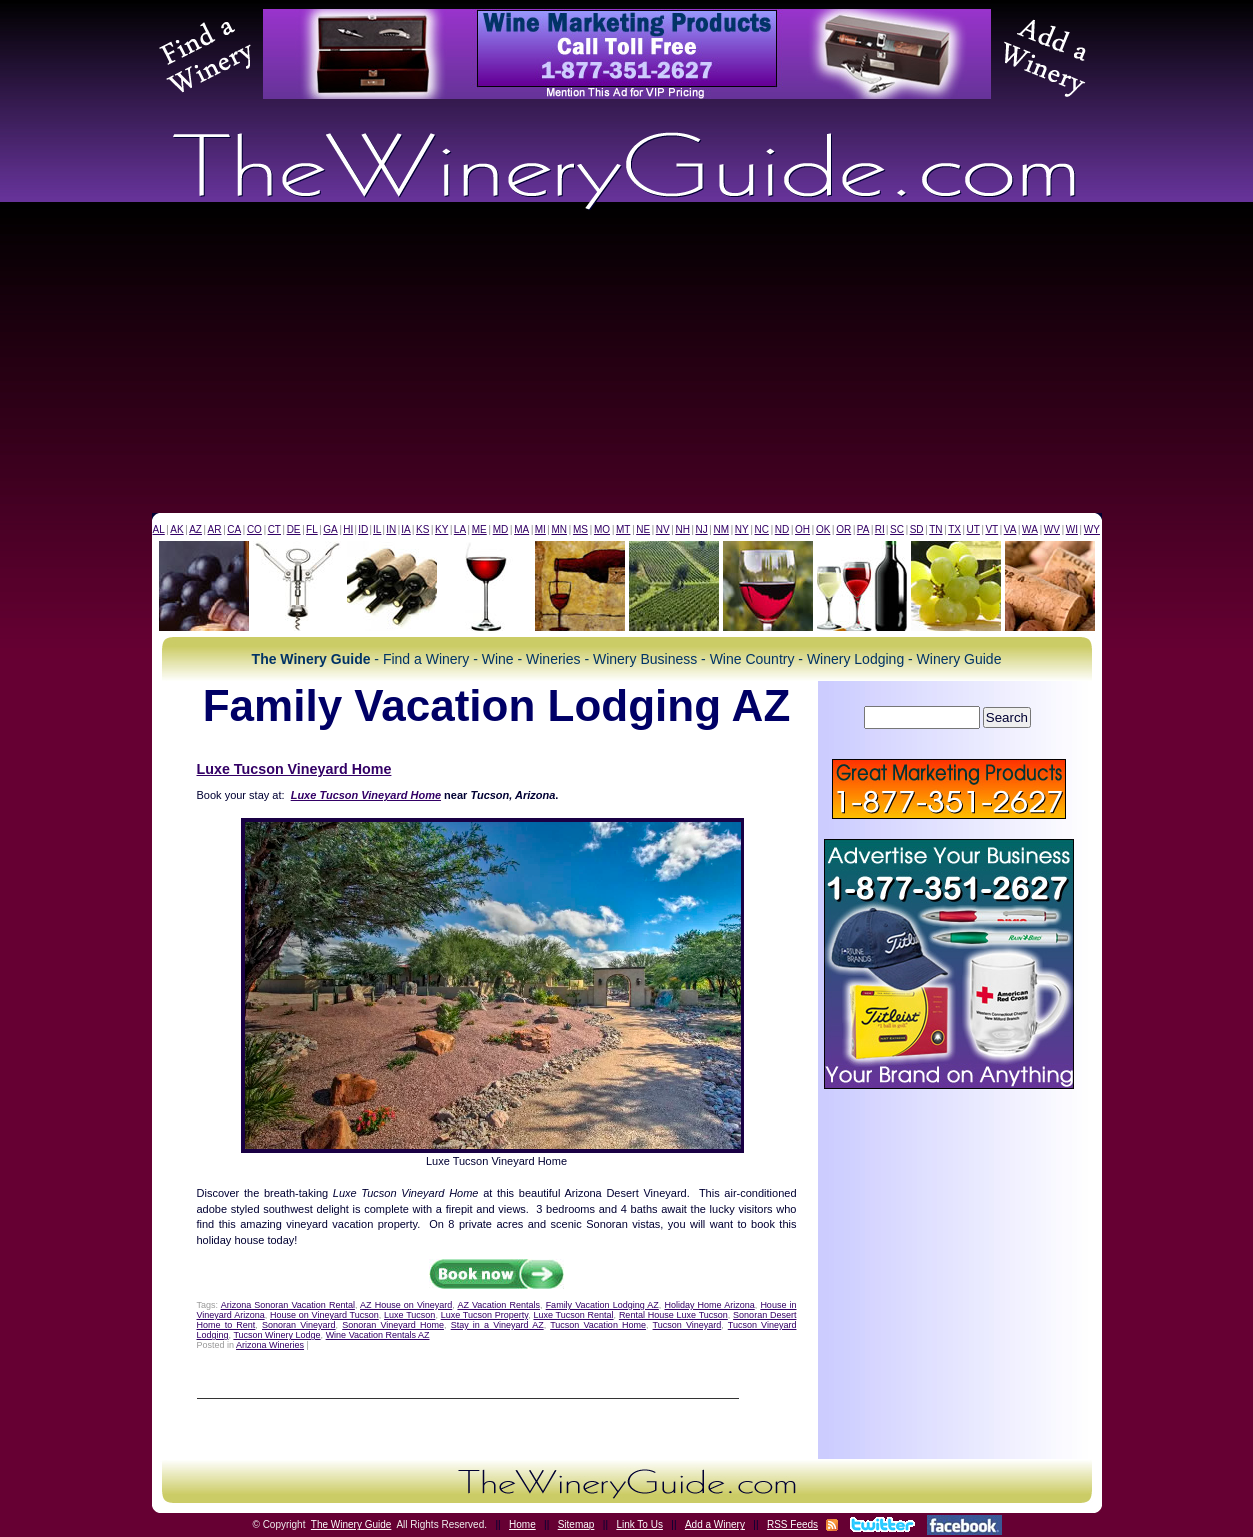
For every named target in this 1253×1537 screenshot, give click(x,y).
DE (294, 529)
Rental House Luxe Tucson (673, 1315)
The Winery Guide (351, 1524)
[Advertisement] (627, 363)
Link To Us (639, 1524)
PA (863, 529)
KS (422, 529)
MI (540, 529)
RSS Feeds (792, 1524)
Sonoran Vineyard (299, 1325)
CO (254, 529)
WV (1052, 529)
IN (391, 529)
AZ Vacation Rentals (498, 1305)
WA (1030, 529)
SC (897, 529)
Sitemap (576, 1524)
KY (441, 529)
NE (643, 529)
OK (823, 529)
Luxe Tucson (409, 1315)
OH (802, 529)
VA (1010, 529)
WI (1072, 529)
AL (159, 529)
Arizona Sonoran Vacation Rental (288, 1305)
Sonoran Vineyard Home (393, 1325)
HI (348, 529)
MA (521, 529)
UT (973, 529)
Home (522, 1524)
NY (742, 529)
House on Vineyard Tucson (324, 1315)
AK (176, 529)
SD (917, 529)
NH (682, 529)
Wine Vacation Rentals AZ (378, 1335)
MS (580, 529)
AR (215, 529)
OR (843, 529)
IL (377, 529)
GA (330, 529)
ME (479, 529)
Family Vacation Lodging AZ (602, 1305)
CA (234, 529)
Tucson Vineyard (687, 1325)
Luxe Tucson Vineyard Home (294, 769)
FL (312, 529)
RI (880, 529)
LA (460, 529)
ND (782, 529)
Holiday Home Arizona (709, 1305)
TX (954, 529)
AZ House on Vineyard (406, 1305)
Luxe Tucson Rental (573, 1315)
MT (623, 529)
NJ (701, 529)
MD (501, 529)
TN (935, 529)
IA (405, 529)
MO (602, 529)
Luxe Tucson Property (484, 1315)
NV (663, 529)
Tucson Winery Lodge (276, 1335)
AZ (195, 529)
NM (721, 529)
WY (1092, 529)
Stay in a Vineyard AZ (497, 1325)
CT (274, 529)
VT (991, 529)
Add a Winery (715, 1524)
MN (559, 529)
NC (761, 529)
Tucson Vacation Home (598, 1325)
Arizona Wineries (270, 1345)
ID (363, 529)
